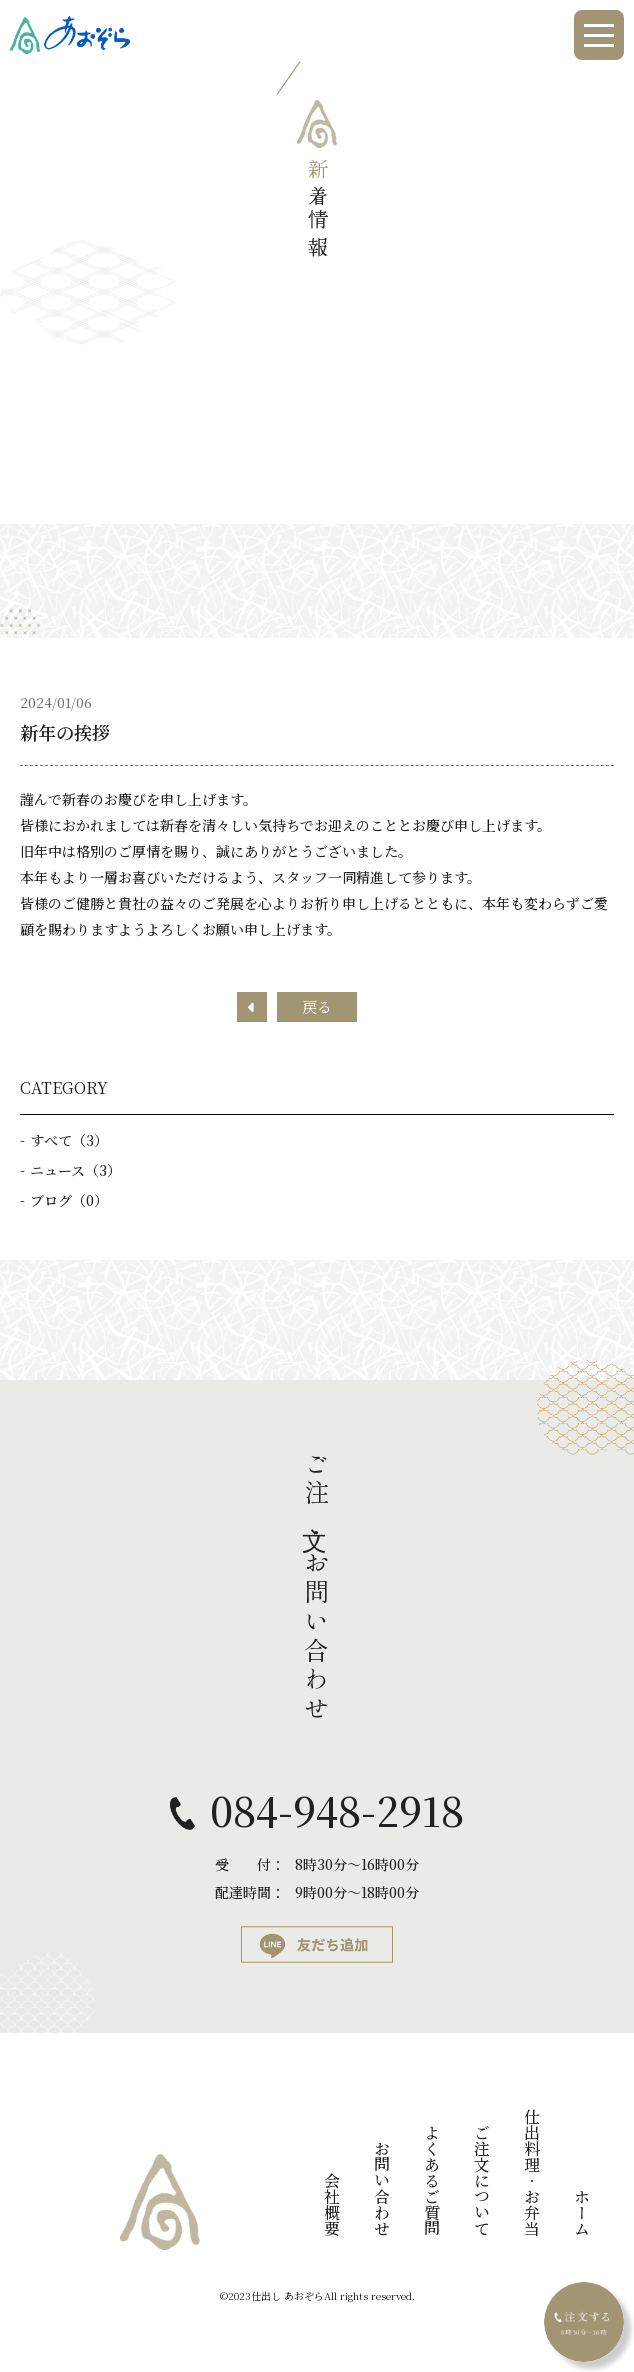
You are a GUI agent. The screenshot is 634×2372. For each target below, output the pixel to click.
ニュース (75, 1170)
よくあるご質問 (431, 2180)
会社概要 (331, 2204)
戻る (317, 1006)
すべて (69, 1140)
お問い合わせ (381, 2188)
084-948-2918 (337, 1810)
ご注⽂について (481, 2180)
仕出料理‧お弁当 (531, 2172)
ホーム (581, 2212)
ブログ (69, 1200)
